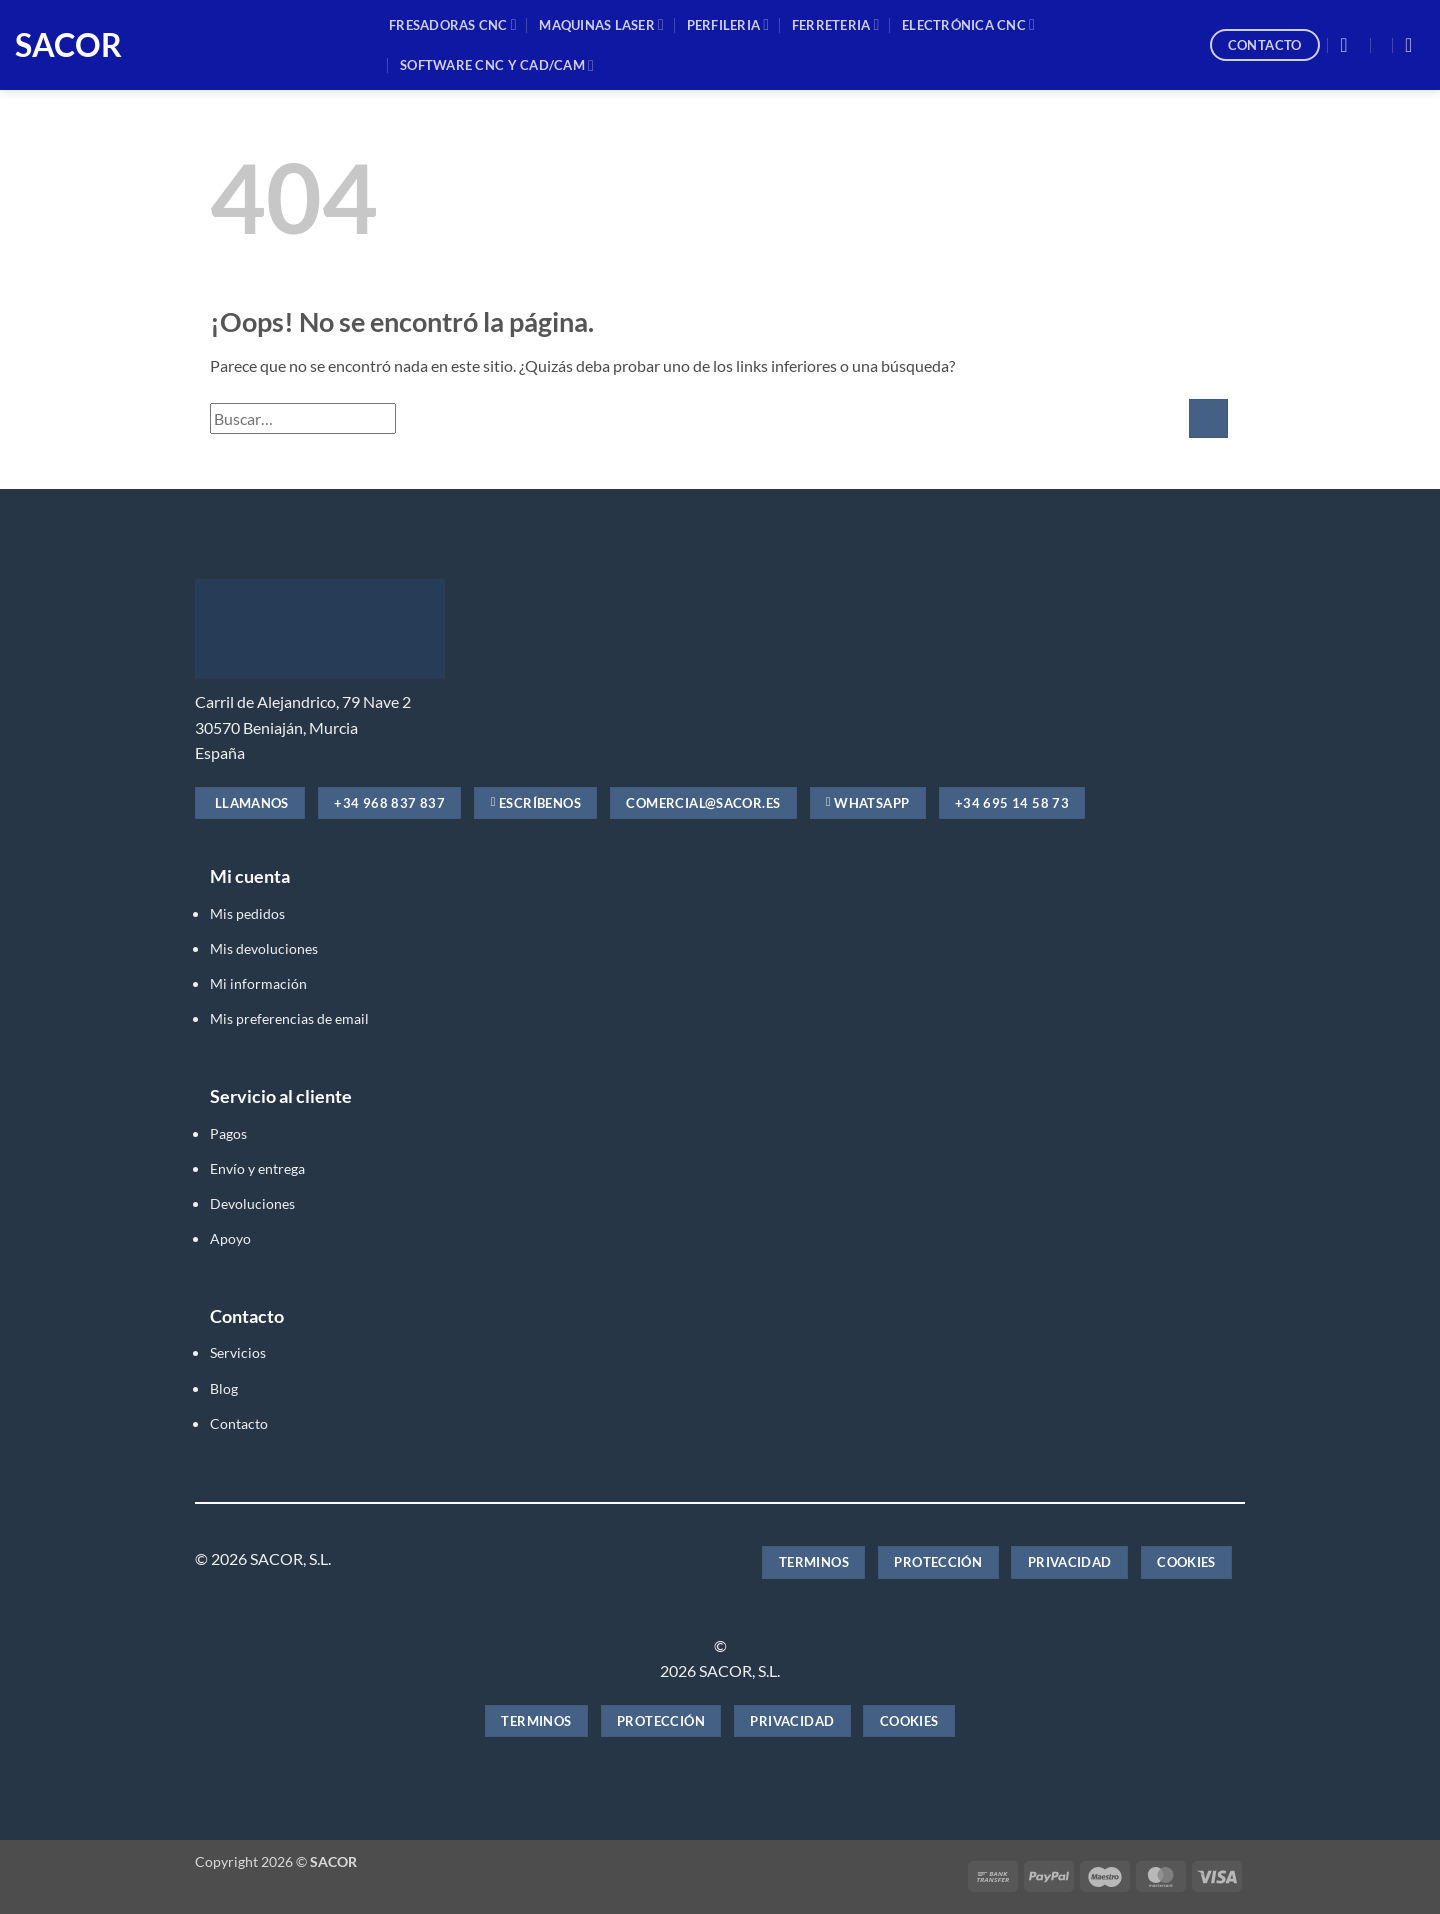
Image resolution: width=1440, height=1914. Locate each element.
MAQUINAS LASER (601, 24)
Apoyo (230, 1238)
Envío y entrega (257, 1168)
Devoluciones (252, 1203)
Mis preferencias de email (289, 1018)
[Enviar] (1208, 418)
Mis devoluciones (264, 948)
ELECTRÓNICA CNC (968, 24)
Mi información (258, 983)
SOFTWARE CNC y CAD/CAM (497, 65)
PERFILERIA (728, 24)
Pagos (228, 1133)
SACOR (68, 45)
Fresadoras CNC (453, 24)
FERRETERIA (836, 24)
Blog (224, 1388)
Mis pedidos (247, 913)
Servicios (238, 1352)
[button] (1350, 45)
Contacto (239, 1423)
